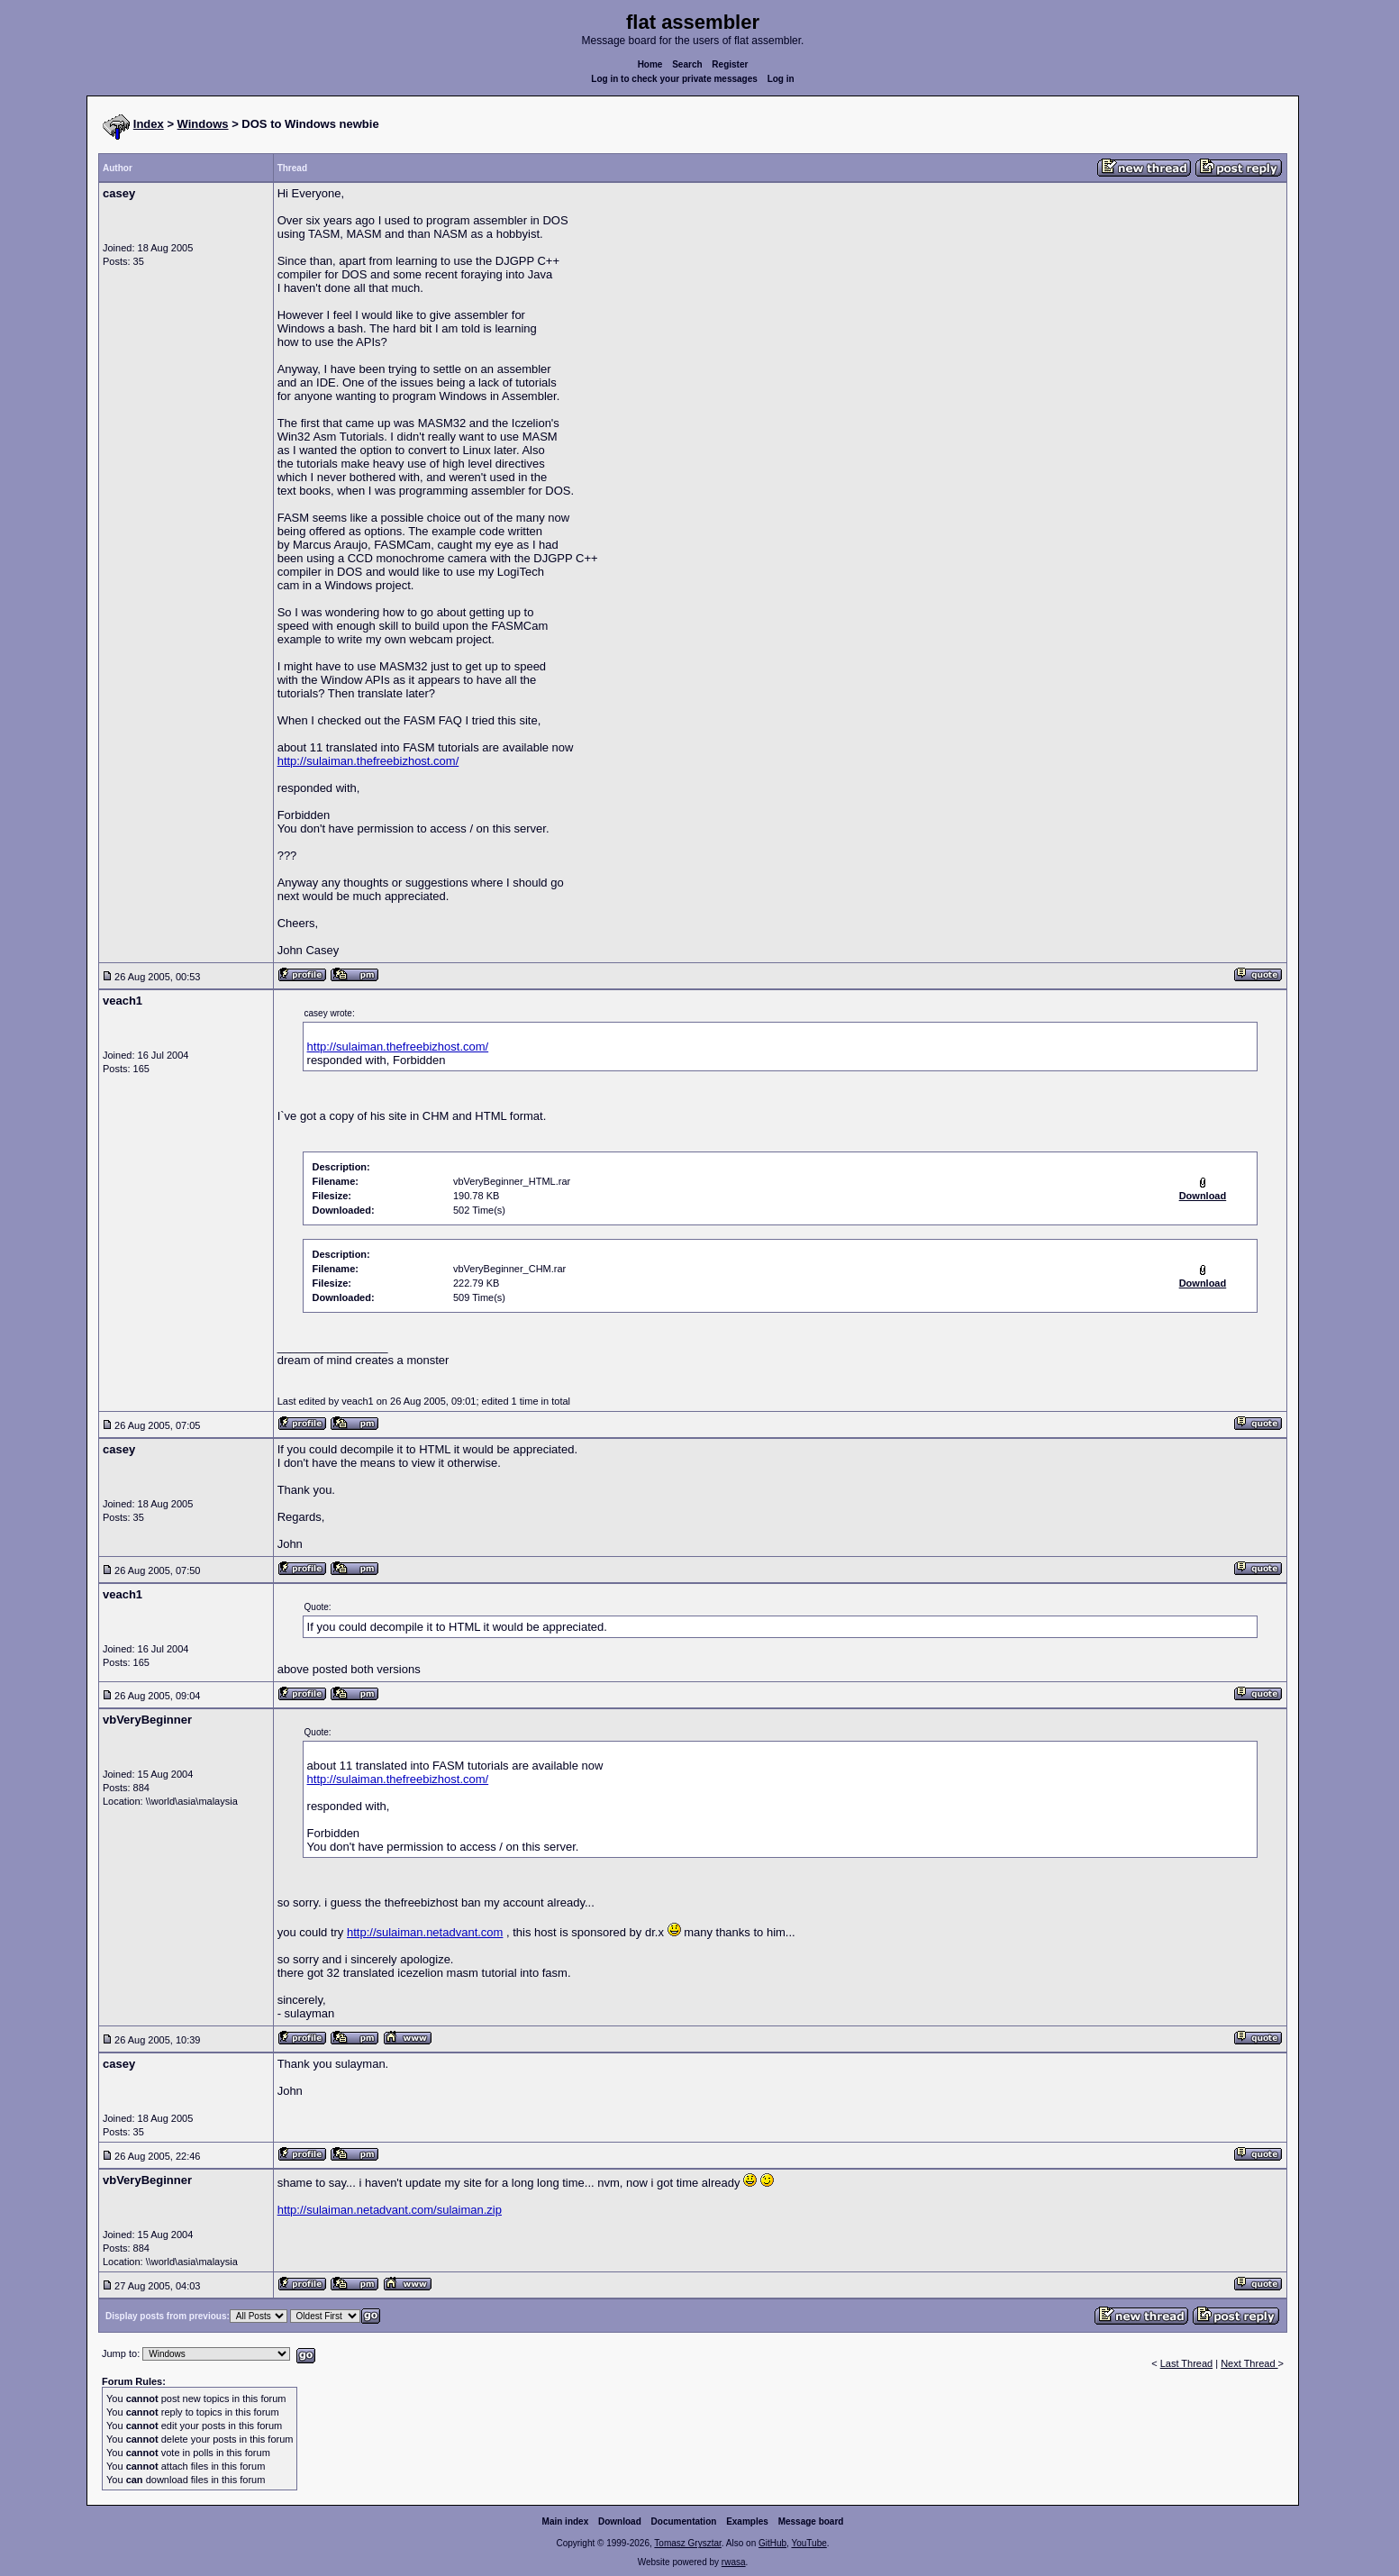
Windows (203, 124)
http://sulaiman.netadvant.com (425, 1932)
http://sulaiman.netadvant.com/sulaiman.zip (389, 2209)
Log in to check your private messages (674, 79)
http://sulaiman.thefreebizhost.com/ (368, 761)
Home (650, 64)
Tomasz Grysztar (687, 2543)
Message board (811, 2521)
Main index (565, 2521)
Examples (747, 2521)
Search (687, 64)
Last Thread (1186, 2363)
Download (619, 2521)
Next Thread (1249, 2363)
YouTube (808, 2543)
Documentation (684, 2521)
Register (730, 64)
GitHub (772, 2543)
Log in (781, 79)
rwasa (734, 2562)
